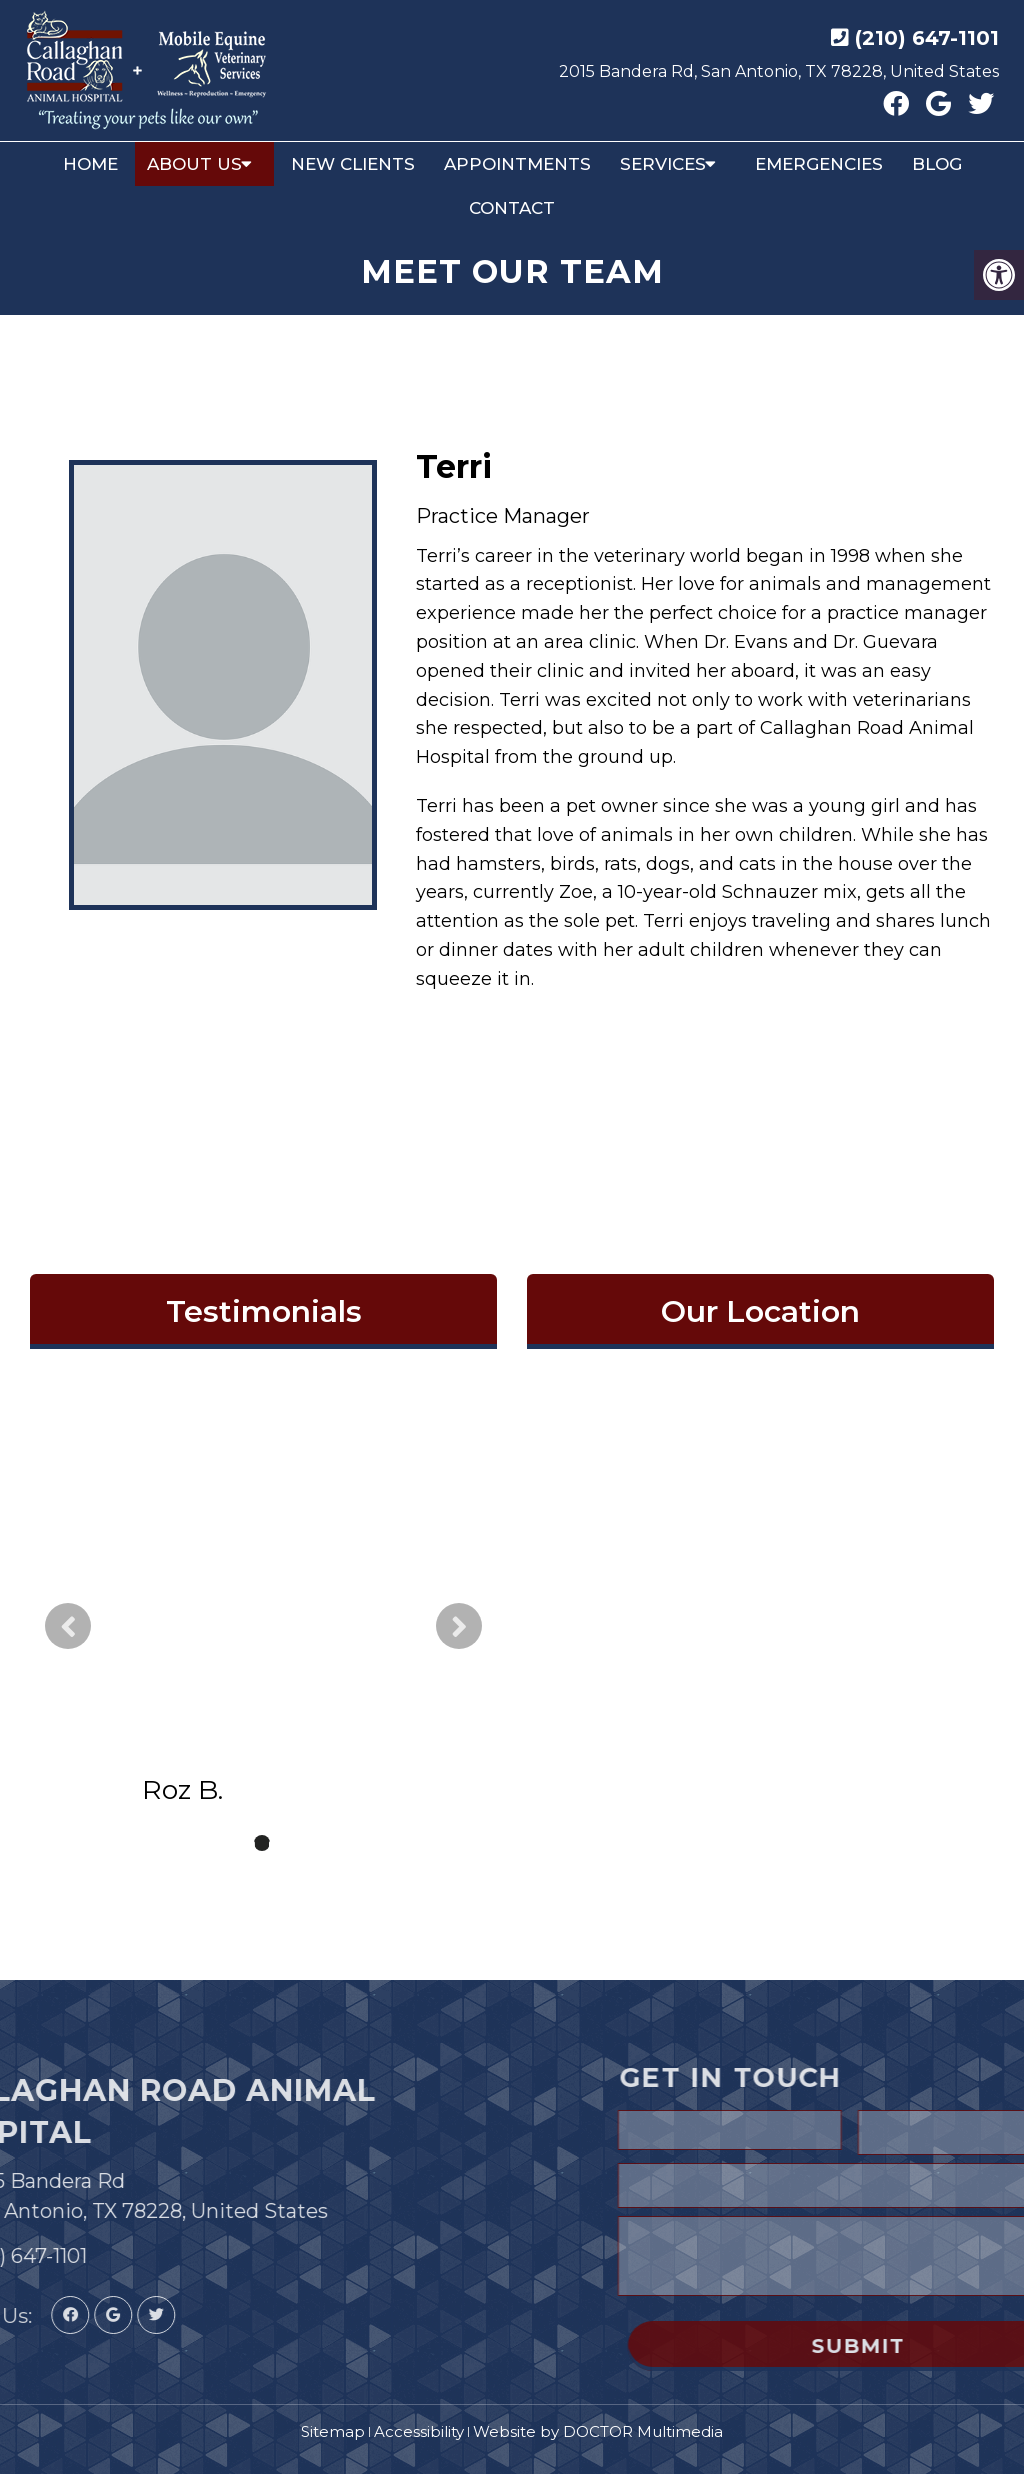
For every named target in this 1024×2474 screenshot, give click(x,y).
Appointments (517, 164)
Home (90, 164)
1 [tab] (232, 1843)
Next (459, 1626)
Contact (512, 208)
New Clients (353, 164)
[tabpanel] (263, 1627)
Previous (68, 1626)
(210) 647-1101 (927, 38)
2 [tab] (262, 1843)
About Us (194, 164)
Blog (937, 164)
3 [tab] (292, 1843)
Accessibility (419, 2431)
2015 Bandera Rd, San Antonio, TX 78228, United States (779, 71)
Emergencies (819, 164)
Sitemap (333, 2431)
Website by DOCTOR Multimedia (598, 2431)
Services (663, 164)
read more (271, 1676)
